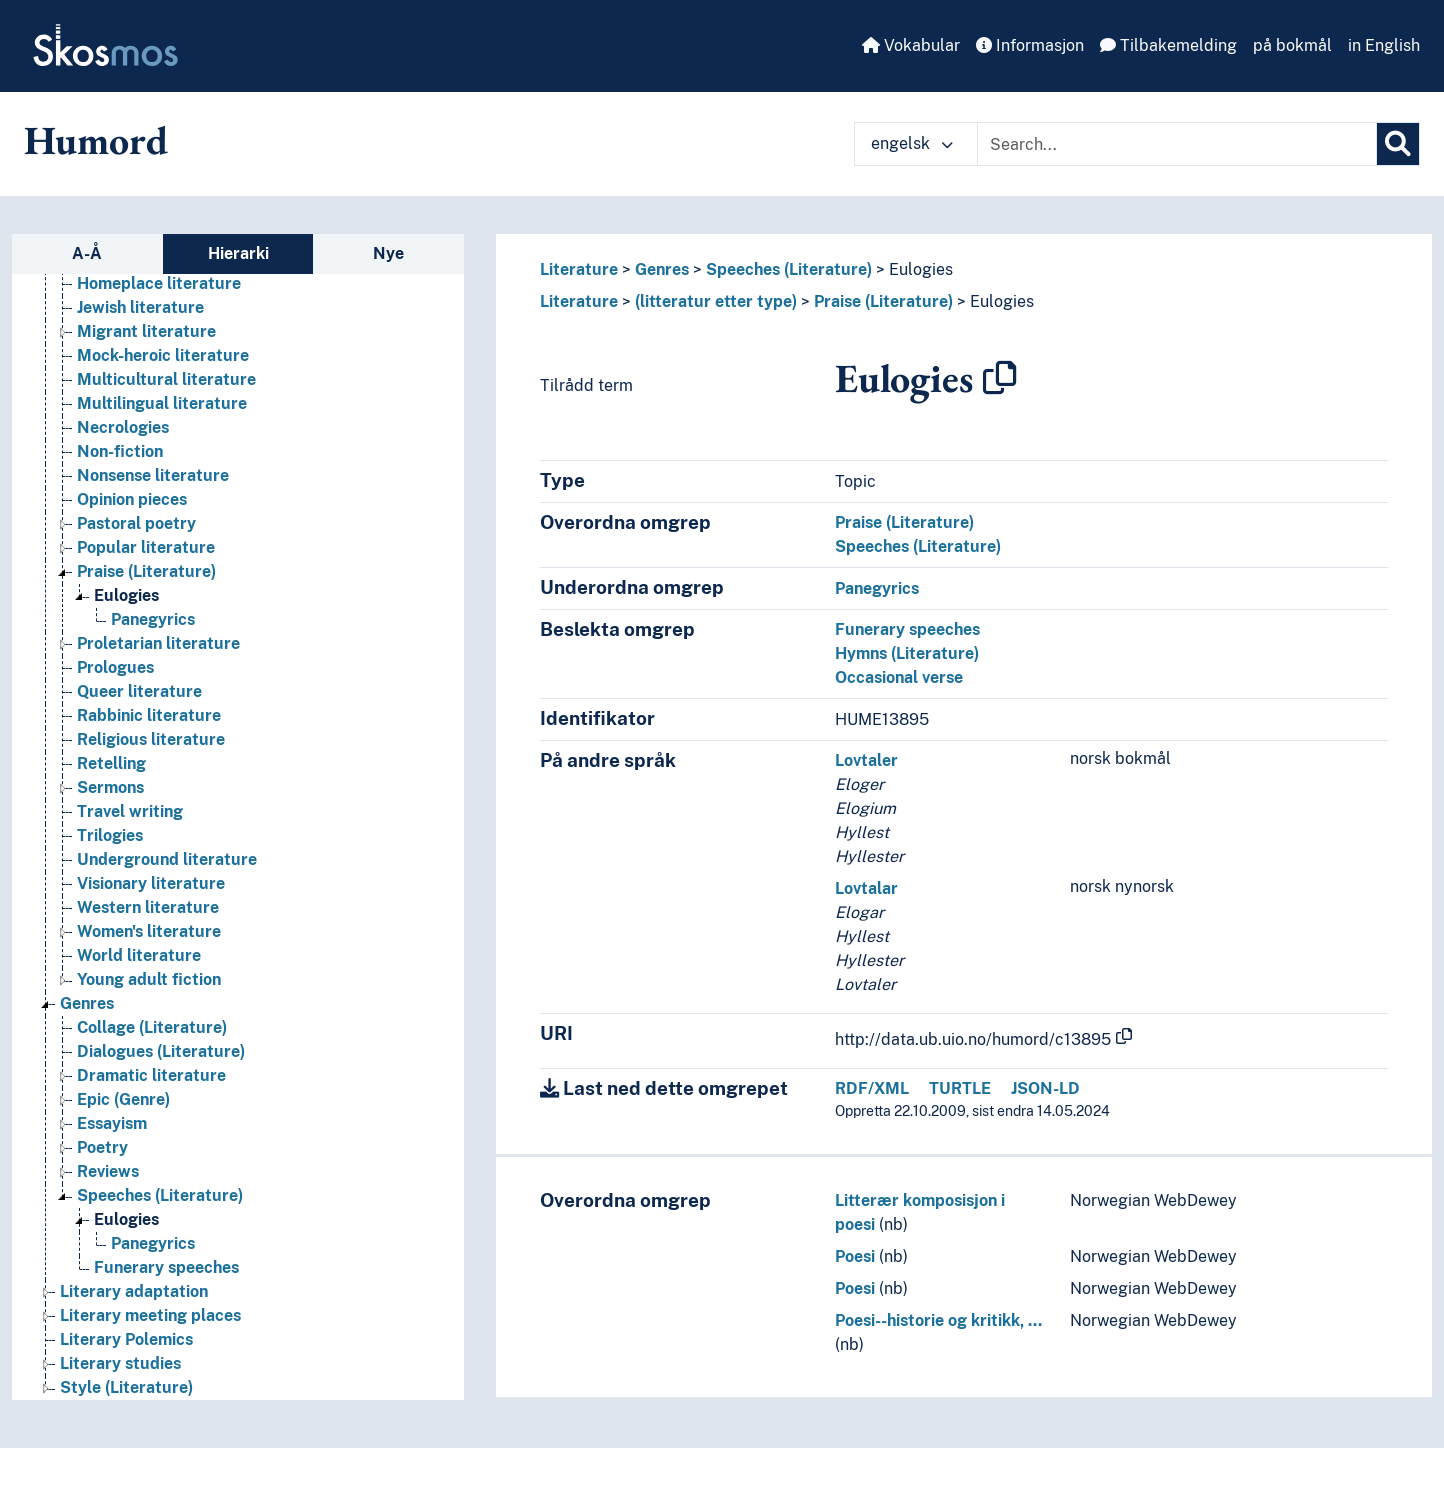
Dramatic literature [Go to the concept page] (151, 1075)
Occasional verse (899, 677)
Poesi (855, 1256)
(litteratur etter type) (716, 301)
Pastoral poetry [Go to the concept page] (136, 523)
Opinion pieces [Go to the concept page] (132, 499)
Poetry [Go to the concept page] (102, 1147)
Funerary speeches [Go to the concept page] (166, 1267)
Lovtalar (866, 888)
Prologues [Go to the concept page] (115, 667)
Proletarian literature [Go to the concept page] (158, 643)
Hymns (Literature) (907, 653)
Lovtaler (866, 760)
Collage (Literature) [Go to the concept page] (152, 1027)
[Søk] (1398, 144)
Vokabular (911, 45)
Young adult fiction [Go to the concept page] (149, 979)
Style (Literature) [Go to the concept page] (126, 1387)
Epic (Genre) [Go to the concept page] (123, 1099)
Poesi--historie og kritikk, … (938, 1320)
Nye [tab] (388, 253)
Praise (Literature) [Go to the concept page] (146, 571)
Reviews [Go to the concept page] (108, 1171)
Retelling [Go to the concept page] (111, 763)
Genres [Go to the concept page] (87, 1003)
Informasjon (1030, 45)
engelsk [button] (912, 143)
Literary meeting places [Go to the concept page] (150, 1315)
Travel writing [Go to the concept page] (130, 811)
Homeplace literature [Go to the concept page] (159, 283)
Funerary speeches (907, 629)
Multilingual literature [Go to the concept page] (162, 403)
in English (1384, 45)
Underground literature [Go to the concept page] (167, 859)
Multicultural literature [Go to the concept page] (166, 379)
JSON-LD (1045, 1088)
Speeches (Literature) (789, 269)
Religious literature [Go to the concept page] (151, 739)
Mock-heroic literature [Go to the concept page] (163, 355)
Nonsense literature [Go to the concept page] (153, 475)
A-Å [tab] (87, 253)
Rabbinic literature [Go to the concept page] (149, 715)
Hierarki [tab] (238, 253)
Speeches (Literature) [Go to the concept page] (160, 1195)
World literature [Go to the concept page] (139, 955)
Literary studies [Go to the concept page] (120, 1363)
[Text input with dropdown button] (1177, 144)
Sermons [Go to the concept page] (110, 787)
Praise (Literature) (883, 301)
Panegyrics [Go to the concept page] (153, 619)
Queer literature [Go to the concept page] (139, 691)
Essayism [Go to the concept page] (112, 1123)
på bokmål (1292, 45)
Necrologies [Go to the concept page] (123, 427)
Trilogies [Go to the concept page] (110, 835)
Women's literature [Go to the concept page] (149, 931)
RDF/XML (872, 1088)
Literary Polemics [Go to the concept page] (126, 1339)
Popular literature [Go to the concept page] (146, 547)
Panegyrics (877, 588)
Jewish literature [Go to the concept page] (140, 307)
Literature (579, 269)
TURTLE (960, 1088)
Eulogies (921, 269)
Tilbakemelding (1168, 45)
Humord (96, 140)
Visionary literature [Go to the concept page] (151, 883)
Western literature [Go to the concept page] (148, 907)
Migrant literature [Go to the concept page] (146, 331)
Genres (662, 269)
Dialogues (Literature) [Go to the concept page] (161, 1051)
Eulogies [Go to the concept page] (126, 595)
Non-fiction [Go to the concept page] (120, 451)
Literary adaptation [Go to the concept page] (134, 1291)
